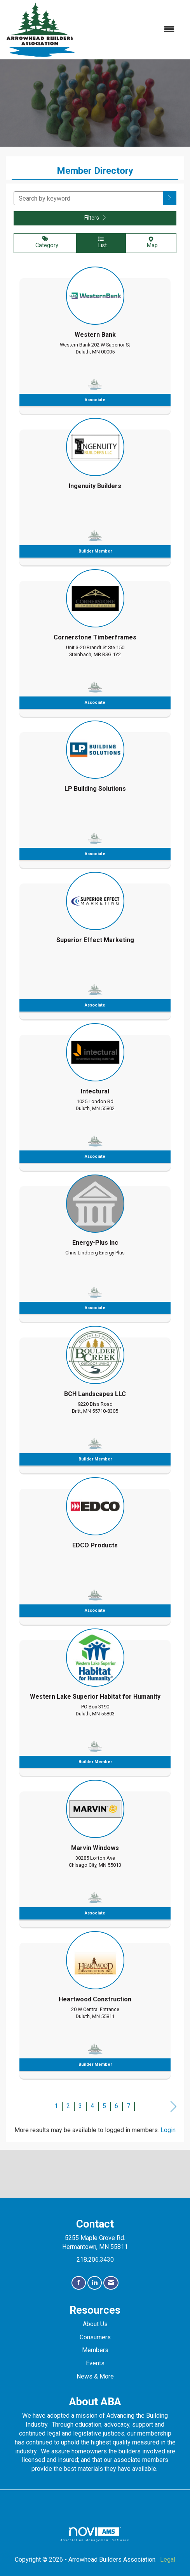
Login (168, 2130)
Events (95, 2363)
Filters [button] (95, 218)
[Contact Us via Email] (111, 2283)
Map (151, 243)
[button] (169, 198)
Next (173, 2106)
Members (95, 2350)
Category (45, 242)
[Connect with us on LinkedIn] (94, 2283)
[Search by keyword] (88, 198)
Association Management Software (94, 2534)
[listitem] (95, 338)
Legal (167, 2559)
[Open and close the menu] (129, 29)
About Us (95, 2324)
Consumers (95, 2337)
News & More (95, 2376)
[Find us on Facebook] (78, 2283)
